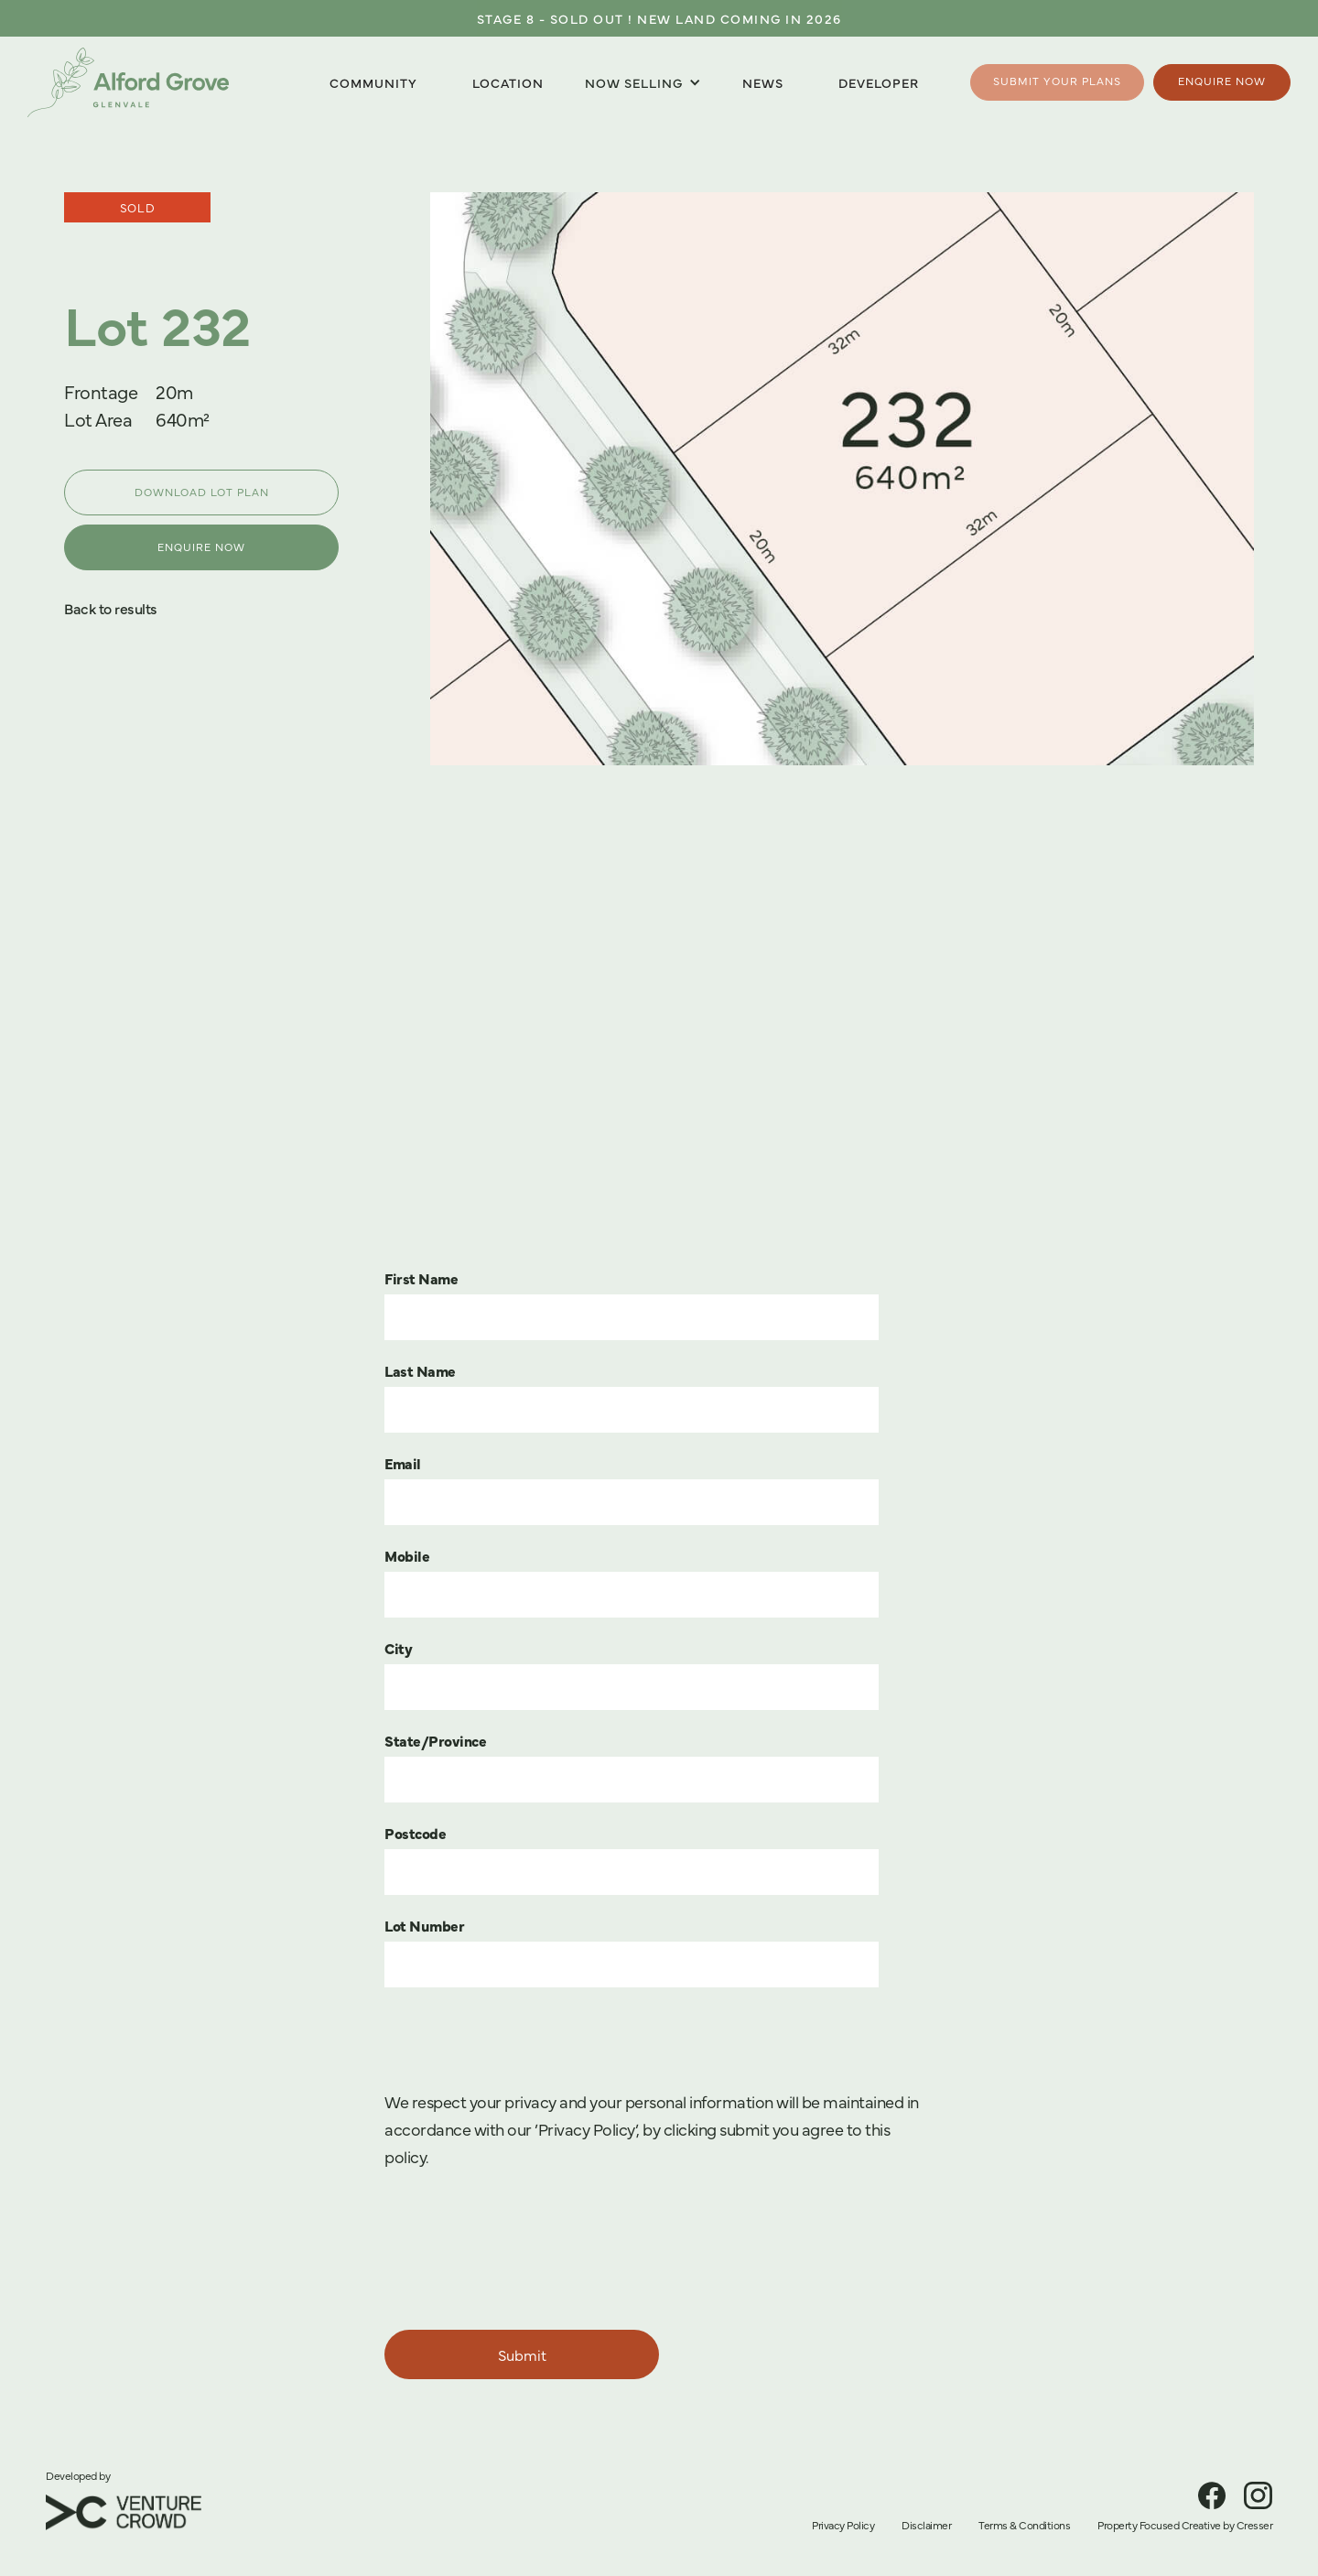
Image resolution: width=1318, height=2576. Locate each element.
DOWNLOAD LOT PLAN (202, 491)
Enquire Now (1222, 80)
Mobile (406, 1555)
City (398, 1648)
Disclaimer (926, 2524)
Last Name (420, 1370)
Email (402, 1463)
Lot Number (424, 1925)
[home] (128, 82)
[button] (643, 83)
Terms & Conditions (1024, 2524)
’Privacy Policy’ (585, 2128)
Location (508, 82)
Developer (878, 82)
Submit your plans (1057, 80)
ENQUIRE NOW (201, 546)
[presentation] (523, 2252)
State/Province (435, 1740)
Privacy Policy (843, 2524)
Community (373, 82)
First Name (421, 1278)
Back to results (110, 608)
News (762, 82)
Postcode (415, 1833)
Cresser (1255, 2524)
